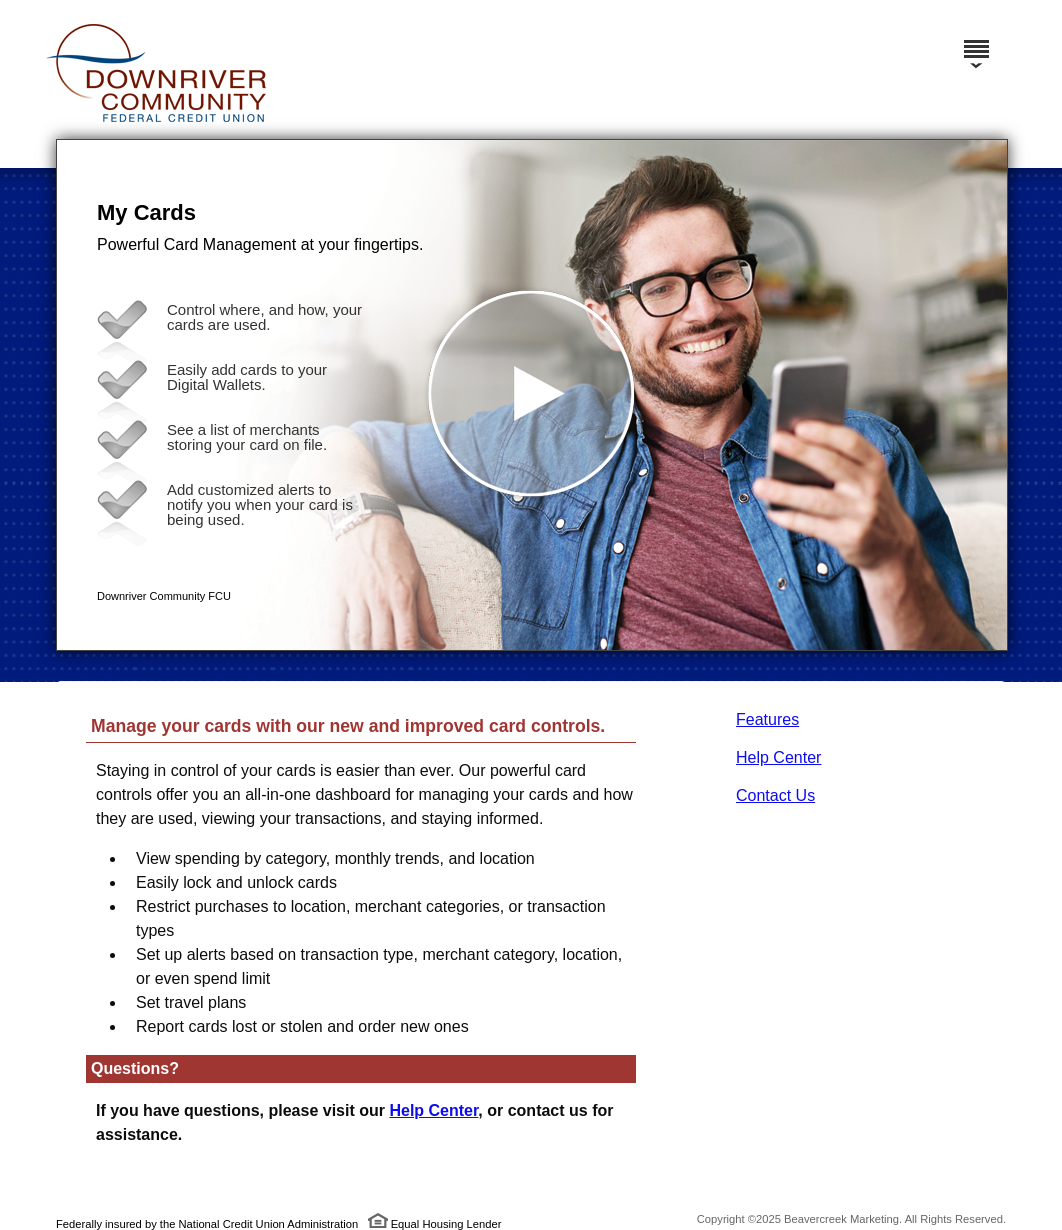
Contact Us (775, 795)
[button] (532, 395)
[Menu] (976, 40)
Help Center (778, 757)
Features (767, 719)
